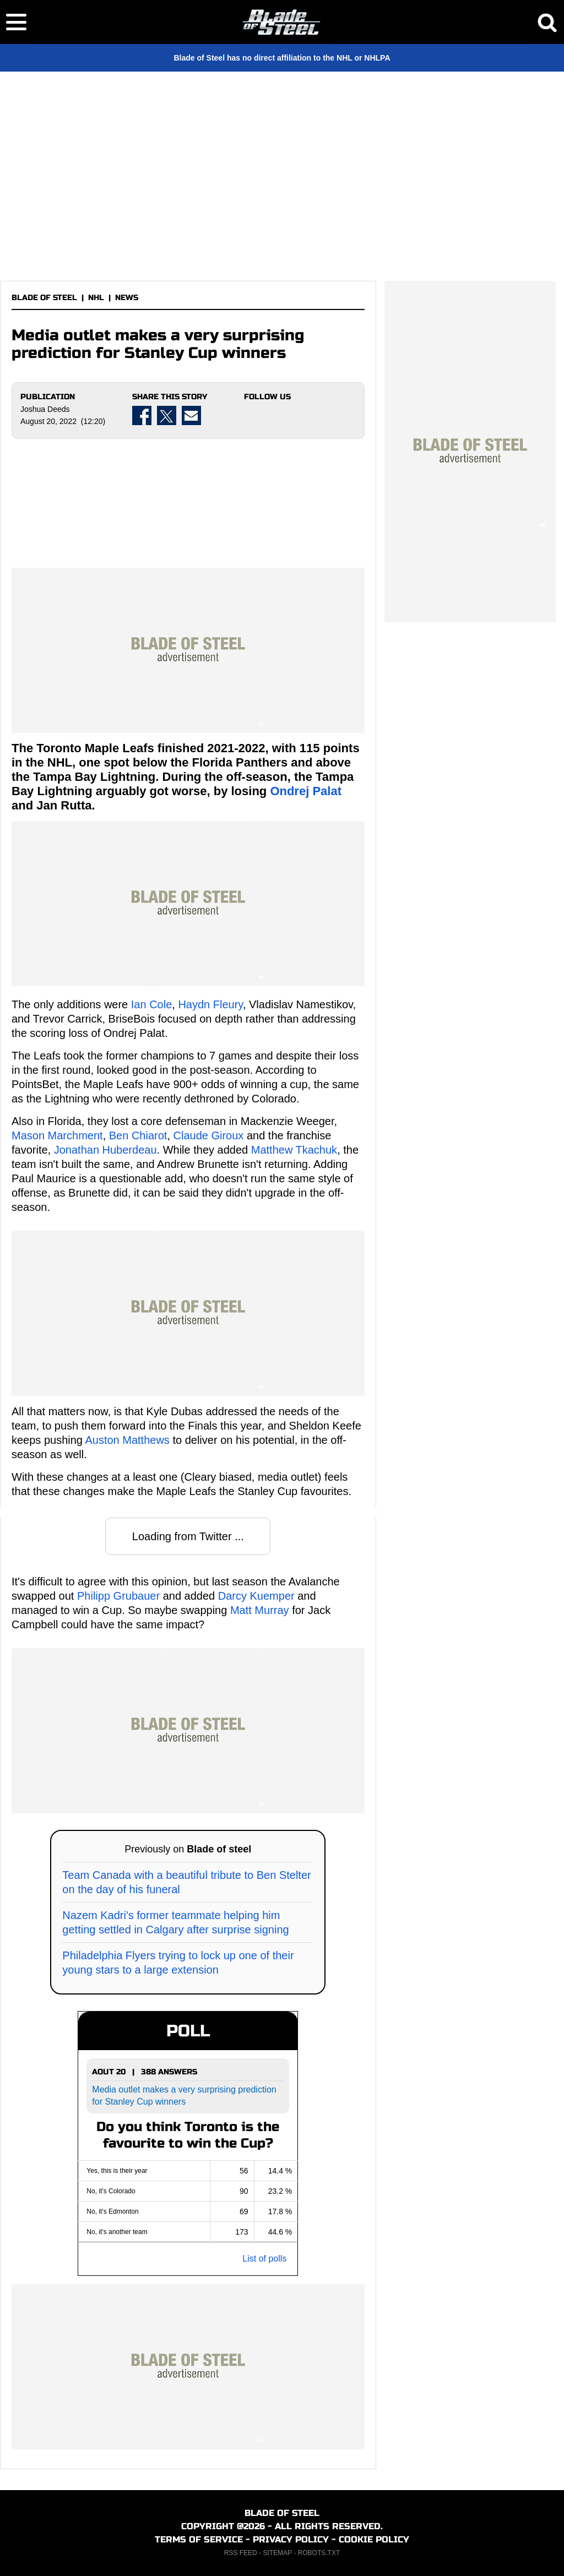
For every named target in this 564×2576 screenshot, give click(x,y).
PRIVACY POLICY (291, 2539)
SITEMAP (277, 2553)
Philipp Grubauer (118, 1596)
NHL (96, 297)
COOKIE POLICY (374, 2539)
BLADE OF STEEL (44, 297)
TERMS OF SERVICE (199, 2539)
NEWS (126, 297)
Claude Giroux (208, 1135)
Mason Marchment (57, 1135)
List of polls (264, 2258)
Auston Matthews (127, 1440)
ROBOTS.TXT (319, 2553)
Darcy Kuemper (256, 1596)
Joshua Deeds (45, 409)
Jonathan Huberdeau (105, 1150)
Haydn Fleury (210, 1004)
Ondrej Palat (305, 791)
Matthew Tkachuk (294, 1150)
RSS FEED (240, 2553)
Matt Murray (259, 1610)
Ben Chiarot (138, 1135)
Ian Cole (151, 1004)
